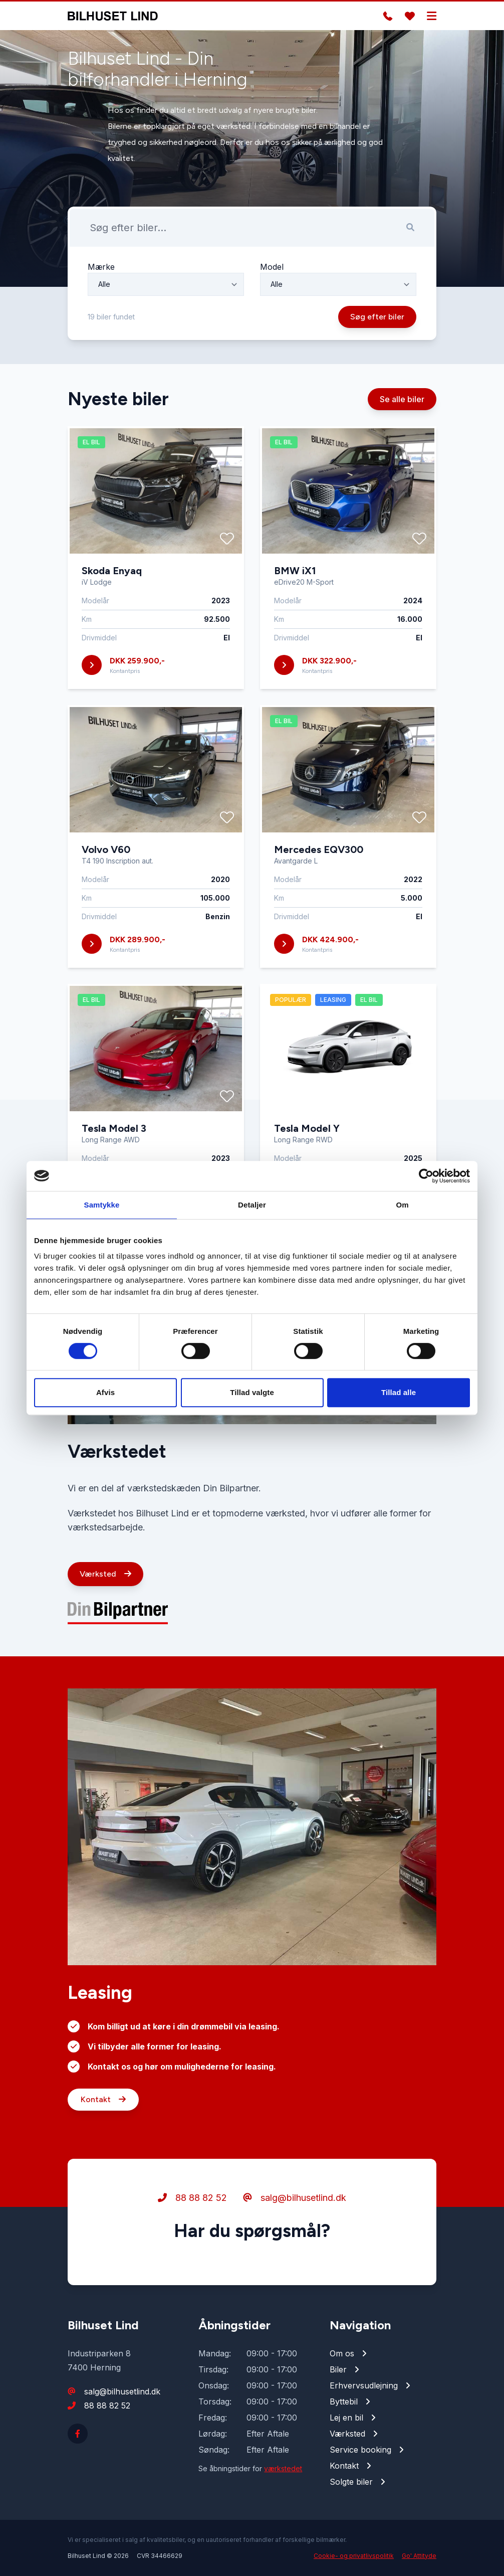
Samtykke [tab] (102, 1204)
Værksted (105, 1584)
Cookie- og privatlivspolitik (354, 2555)
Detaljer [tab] (252, 1204)
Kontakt (103, 2109)
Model (272, 277)
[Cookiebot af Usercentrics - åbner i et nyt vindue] (426, 1175)
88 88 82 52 (192, 2207)
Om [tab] (402, 1204)
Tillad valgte (252, 1392)
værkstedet (283, 2468)
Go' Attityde (419, 2555)
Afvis (105, 1392)
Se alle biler (402, 409)
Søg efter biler (377, 326)
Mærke (101, 277)
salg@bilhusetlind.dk (294, 2207)
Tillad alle (398, 1392)
